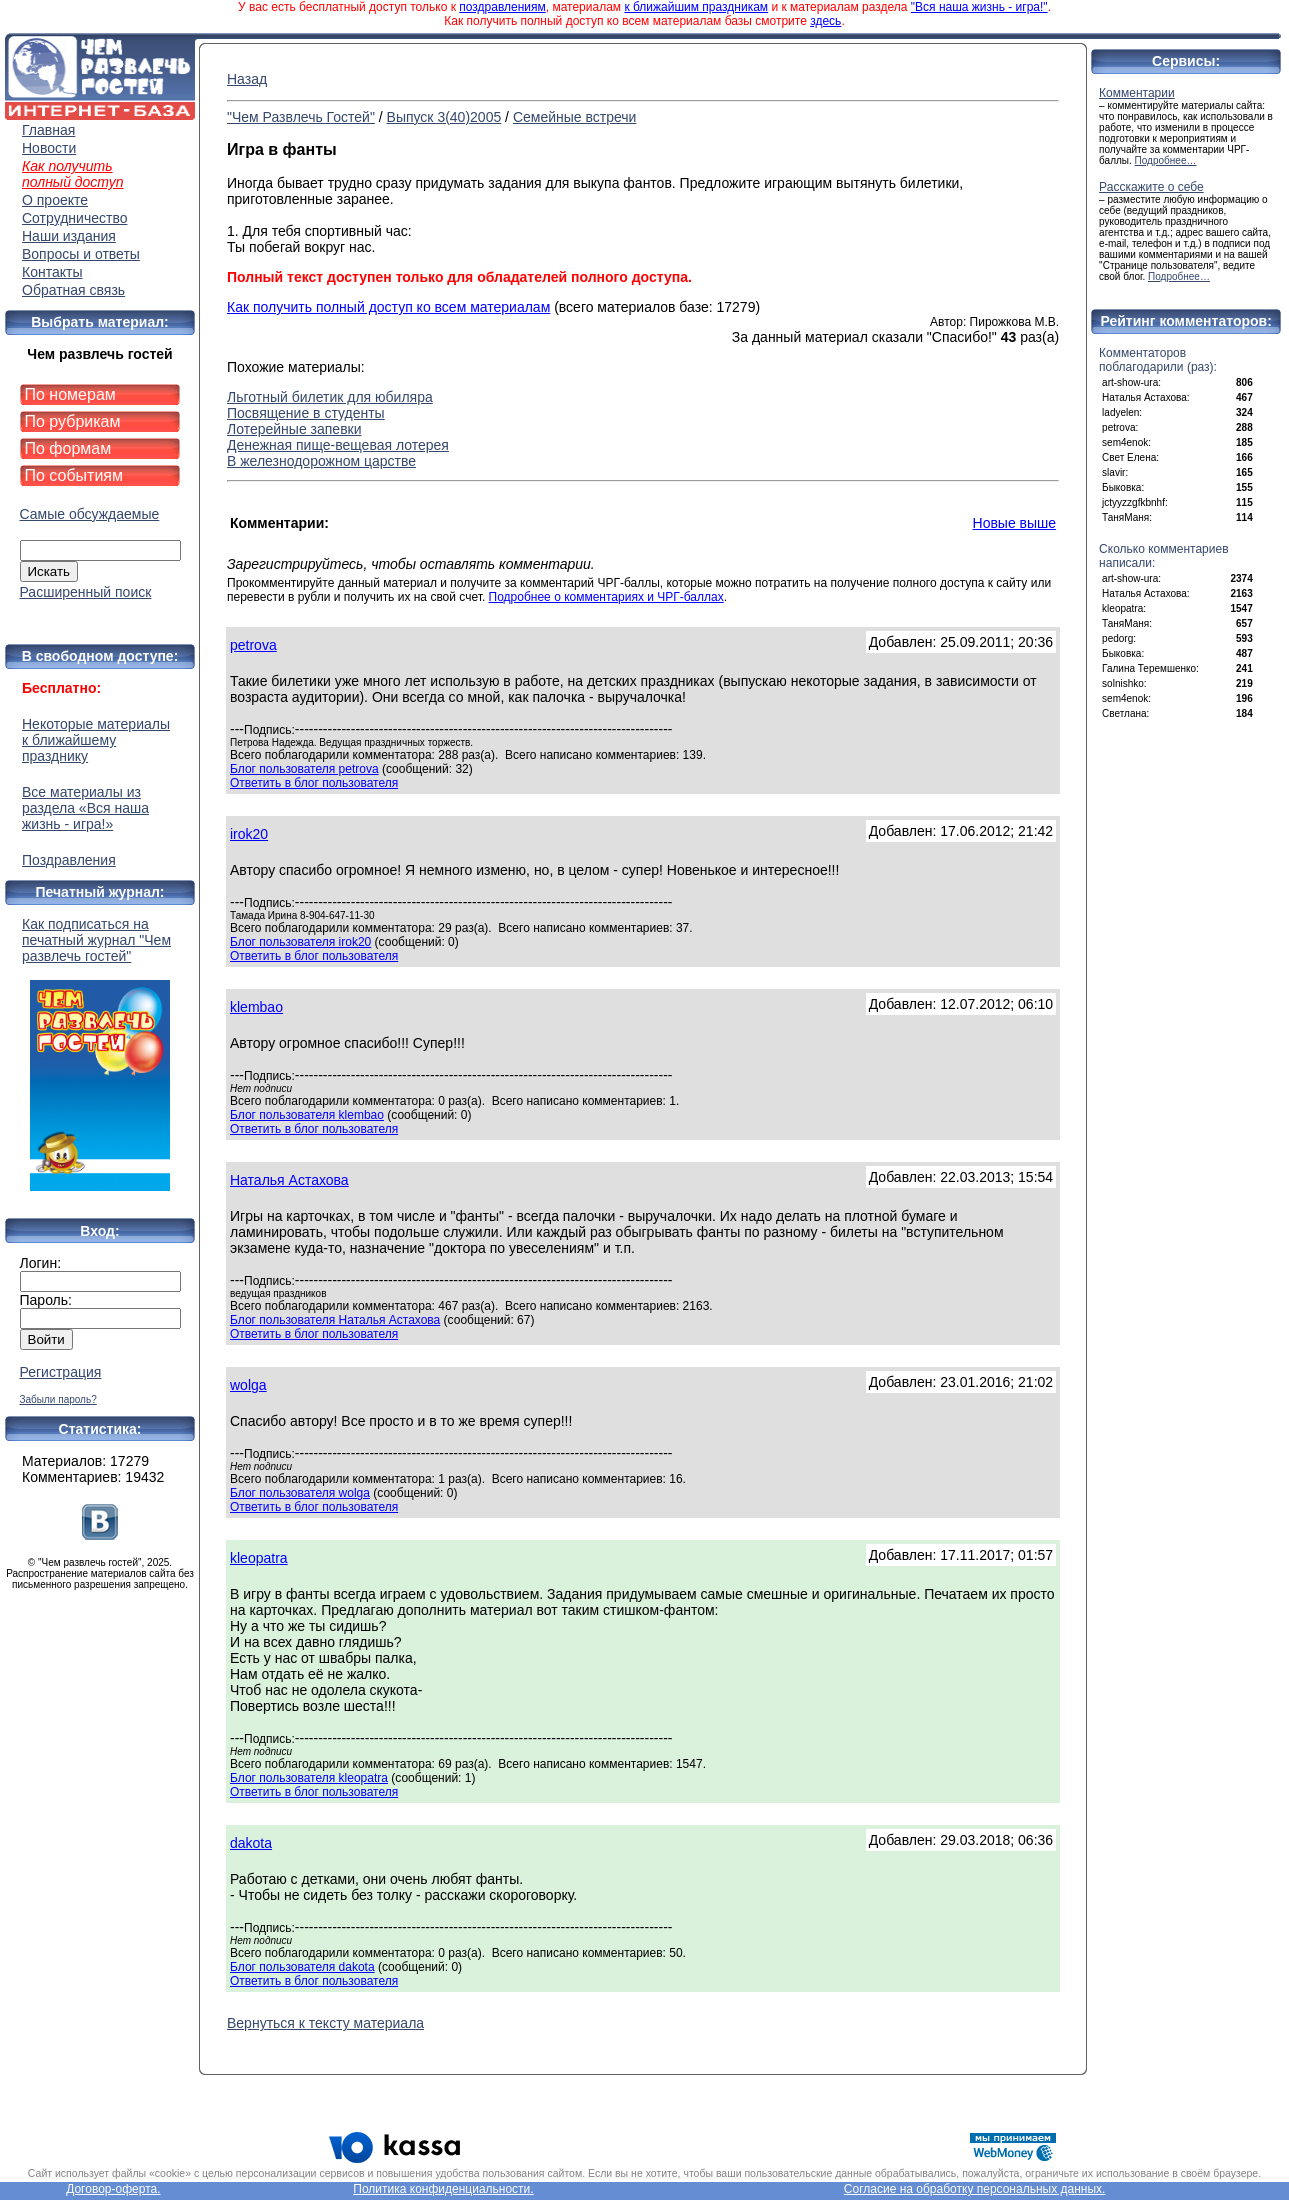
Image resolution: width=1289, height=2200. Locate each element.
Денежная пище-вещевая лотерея (338, 445)
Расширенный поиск (86, 592)
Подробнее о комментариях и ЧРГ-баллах (606, 597)
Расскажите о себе (1151, 187)
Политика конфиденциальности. (443, 2189)
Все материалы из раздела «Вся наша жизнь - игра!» (85, 808)
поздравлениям (502, 7)
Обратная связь (73, 290)
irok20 (249, 834)
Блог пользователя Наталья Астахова (335, 1320)
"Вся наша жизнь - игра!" (979, 7)
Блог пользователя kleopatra (309, 1778)
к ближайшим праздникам (696, 7)
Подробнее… (1166, 160)
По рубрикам (73, 421)
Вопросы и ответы (81, 254)
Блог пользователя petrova (304, 769)
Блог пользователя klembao (307, 1115)
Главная (48, 130)
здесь (825, 21)
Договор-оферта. (113, 2189)
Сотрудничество (74, 218)
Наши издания (69, 236)
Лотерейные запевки (294, 429)
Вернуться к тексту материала (325, 2023)
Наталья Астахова (289, 1180)
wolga (248, 1385)
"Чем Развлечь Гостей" (301, 117)
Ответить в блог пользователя (314, 783)
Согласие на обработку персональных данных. (975, 2189)
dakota (251, 1843)
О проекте (55, 200)
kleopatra (259, 1558)
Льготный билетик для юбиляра (330, 397)
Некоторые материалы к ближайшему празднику (96, 740)
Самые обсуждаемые (90, 514)
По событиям (74, 475)
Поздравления (69, 860)
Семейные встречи (575, 117)
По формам (68, 448)
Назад (247, 79)
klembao (256, 1007)
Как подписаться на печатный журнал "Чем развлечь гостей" (100, 1053)
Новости (49, 148)
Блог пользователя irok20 (300, 942)
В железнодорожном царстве (321, 461)
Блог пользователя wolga (300, 1493)
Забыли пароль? (58, 1399)
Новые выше (1015, 523)
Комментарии (1137, 93)
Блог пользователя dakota (302, 1967)
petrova (253, 645)
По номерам (70, 394)
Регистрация (61, 1372)
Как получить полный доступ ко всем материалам (388, 307)
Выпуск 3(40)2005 (444, 117)
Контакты (52, 272)
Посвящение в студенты (306, 413)
